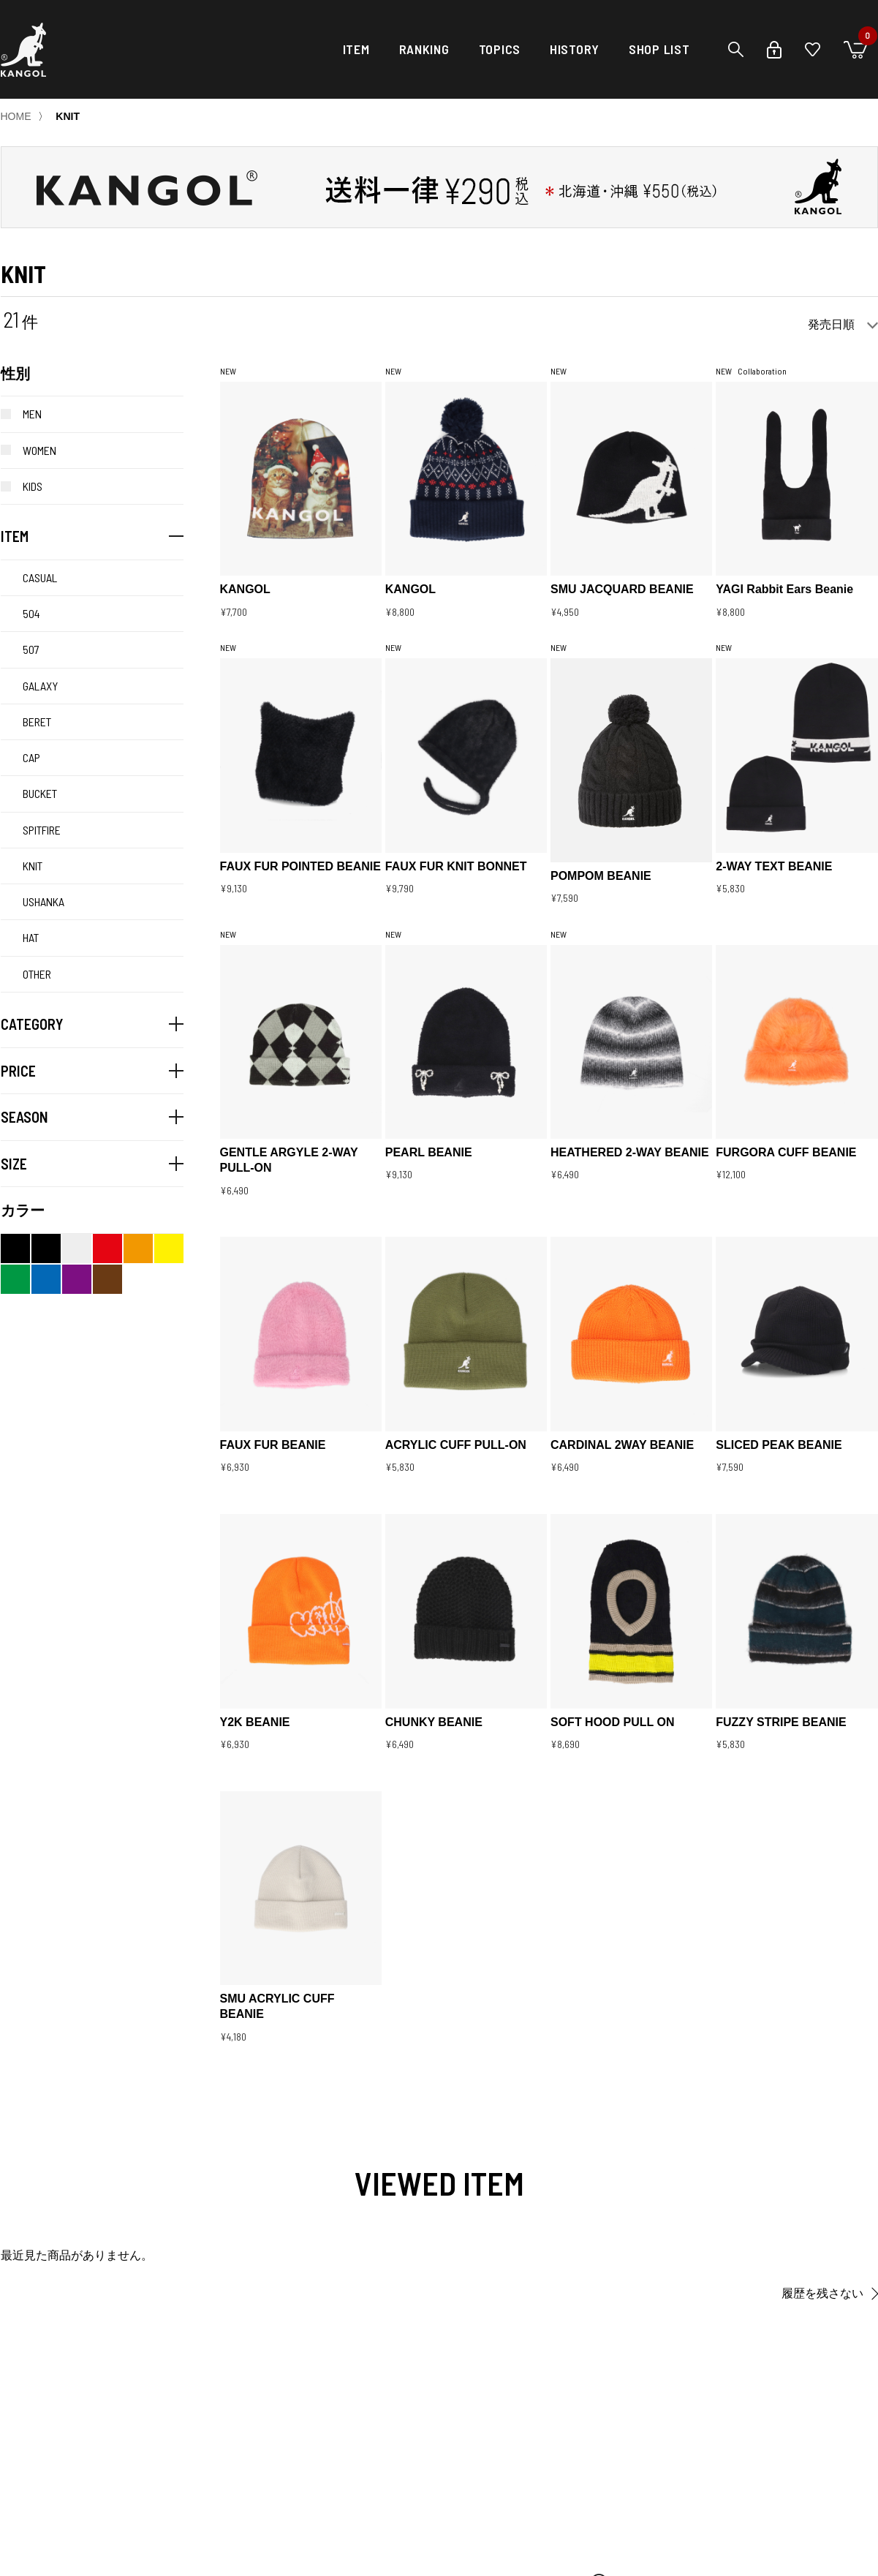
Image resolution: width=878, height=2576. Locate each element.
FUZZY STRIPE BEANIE (781, 1722)
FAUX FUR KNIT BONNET (456, 866)
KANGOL (245, 589)
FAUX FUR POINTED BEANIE (300, 866)
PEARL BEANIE (428, 1152)
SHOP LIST (659, 49)
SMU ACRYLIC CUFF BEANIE (277, 2006)
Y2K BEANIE (255, 1722)
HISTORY (574, 49)
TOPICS (500, 49)
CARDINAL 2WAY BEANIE (622, 1445)
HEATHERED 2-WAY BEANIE (629, 1152)
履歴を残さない (822, 2293)
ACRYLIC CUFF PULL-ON (455, 1445)
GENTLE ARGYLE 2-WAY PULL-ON (289, 1160)
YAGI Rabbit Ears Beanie (784, 589)
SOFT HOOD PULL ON (612, 1722)
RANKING (424, 49)
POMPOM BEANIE (600, 876)
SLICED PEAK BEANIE (778, 1445)
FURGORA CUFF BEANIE (786, 1152)
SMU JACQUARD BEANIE (622, 589)
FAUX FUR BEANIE (273, 1445)
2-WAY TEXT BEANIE (774, 866)
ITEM (356, 49)
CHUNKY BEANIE (433, 1722)
